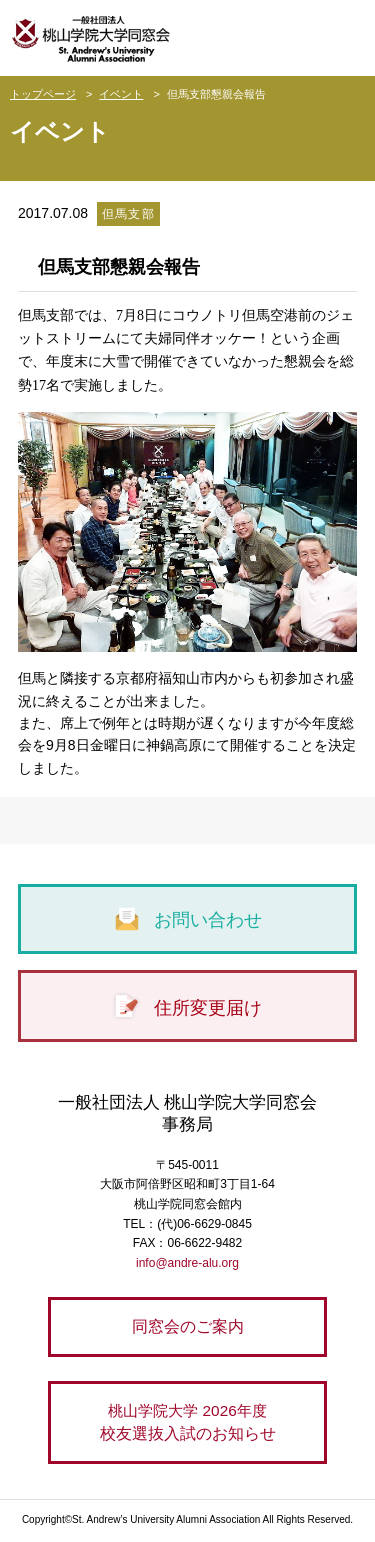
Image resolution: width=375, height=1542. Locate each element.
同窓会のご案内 (188, 1326)
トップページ (43, 94)
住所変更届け (187, 1008)
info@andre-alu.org (187, 1263)
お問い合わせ (187, 920)
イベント (121, 94)
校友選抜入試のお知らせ (187, 1420)
